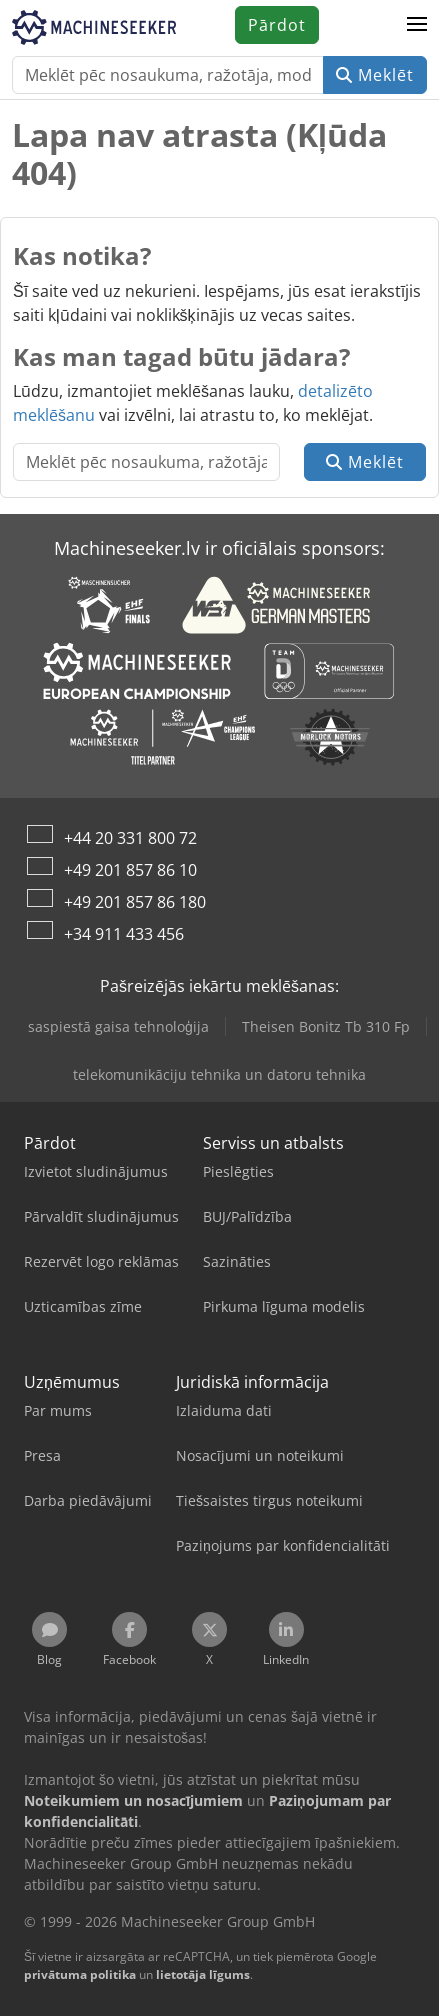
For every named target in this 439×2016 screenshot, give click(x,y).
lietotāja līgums (203, 1974)
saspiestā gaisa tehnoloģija (118, 1026)
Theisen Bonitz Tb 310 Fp (326, 1026)
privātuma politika (80, 1974)
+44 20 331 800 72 (130, 838)
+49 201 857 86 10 (130, 870)
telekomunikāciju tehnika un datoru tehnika (219, 1074)
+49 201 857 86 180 (135, 902)
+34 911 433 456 (124, 934)
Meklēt (375, 75)
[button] (417, 25)
